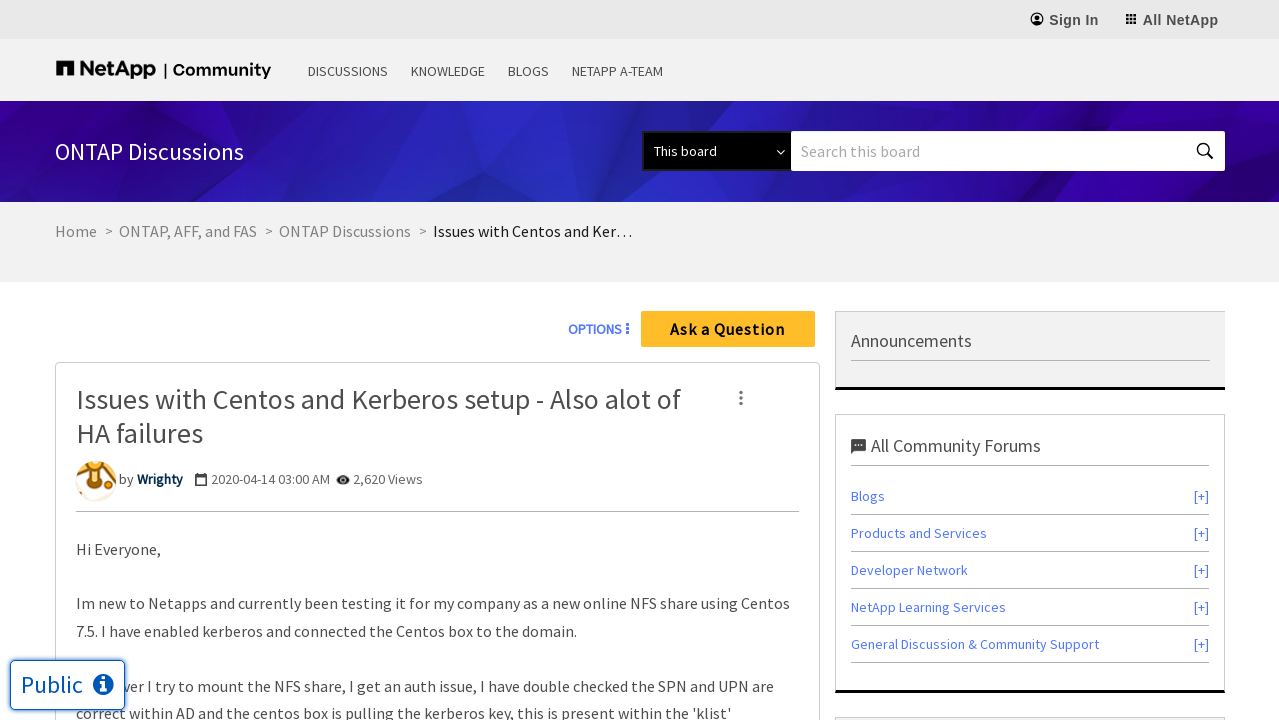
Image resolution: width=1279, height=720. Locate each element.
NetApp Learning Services (928, 607)
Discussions (348, 71)
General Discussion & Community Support (975, 644)
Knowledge (448, 71)
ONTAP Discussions (345, 231)
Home (76, 231)
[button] (741, 398)
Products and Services (919, 533)
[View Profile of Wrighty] (160, 479)
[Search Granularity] (716, 151)
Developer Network (909, 570)
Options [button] (595, 329)
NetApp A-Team (617, 71)
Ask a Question (727, 329)
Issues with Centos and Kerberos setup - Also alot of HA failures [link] (533, 231)
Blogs (528, 71)
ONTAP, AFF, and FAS (188, 231)
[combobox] (1008, 151)
